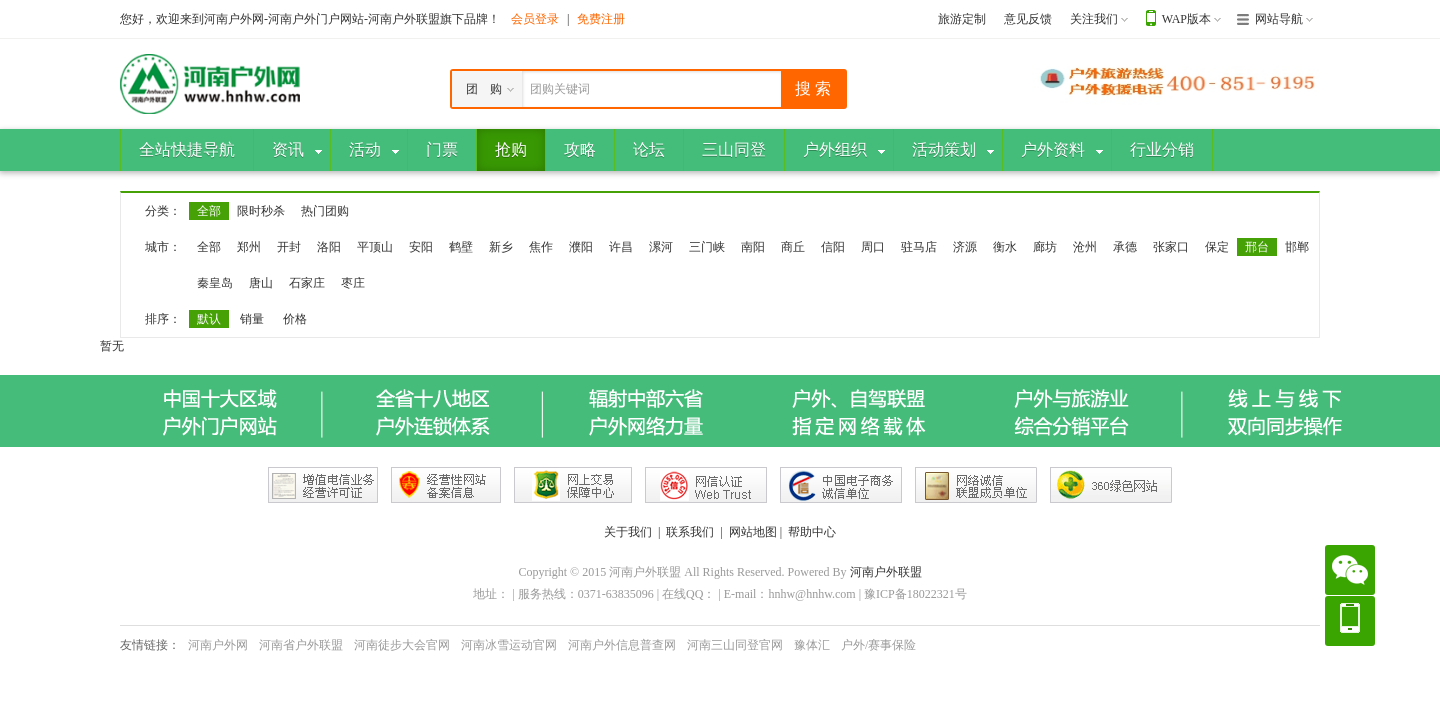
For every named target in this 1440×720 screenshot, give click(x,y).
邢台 (1257, 247)
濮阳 (581, 247)
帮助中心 (812, 532)
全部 (209, 211)
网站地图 (753, 532)
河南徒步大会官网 (402, 645)
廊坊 (1045, 247)
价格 (295, 319)
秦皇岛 (215, 283)
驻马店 (919, 247)
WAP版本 (1186, 19)
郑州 (249, 247)
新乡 (501, 247)
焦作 (541, 247)
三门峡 (707, 247)
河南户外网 (218, 645)
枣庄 (353, 283)
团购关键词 (560, 89)
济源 (965, 247)
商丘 (793, 247)
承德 (1125, 247)
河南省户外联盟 (301, 645)
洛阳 (329, 247)
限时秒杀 (261, 211)
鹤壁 (461, 247)
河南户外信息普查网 (622, 645)
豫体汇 (812, 645)
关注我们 (1094, 19)
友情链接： (150, 645)
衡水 (1005, 247)
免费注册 (601, 19)
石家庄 (307, 283)
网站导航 (1279, 19)
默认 (209, 319)
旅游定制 (962, 19)
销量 (252, 319)
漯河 (661, 247)
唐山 (261, 283)
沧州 (1085, 247)
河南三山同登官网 (735, 645)
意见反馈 (1028, 19)
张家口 (1171, 247)
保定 (1217, 247)
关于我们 (628, 532)
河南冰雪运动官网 (509, 645)
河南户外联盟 (886, 572)
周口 (873, 247)
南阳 (753, 247)
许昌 (621, 247)
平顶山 (375, 247)
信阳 (833, 247)
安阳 (421, 247)
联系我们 (690, 532)
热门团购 (325, 211)
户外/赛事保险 (878, 645)
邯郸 (1297, 247)
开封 (289, 247)
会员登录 (535, 19)
